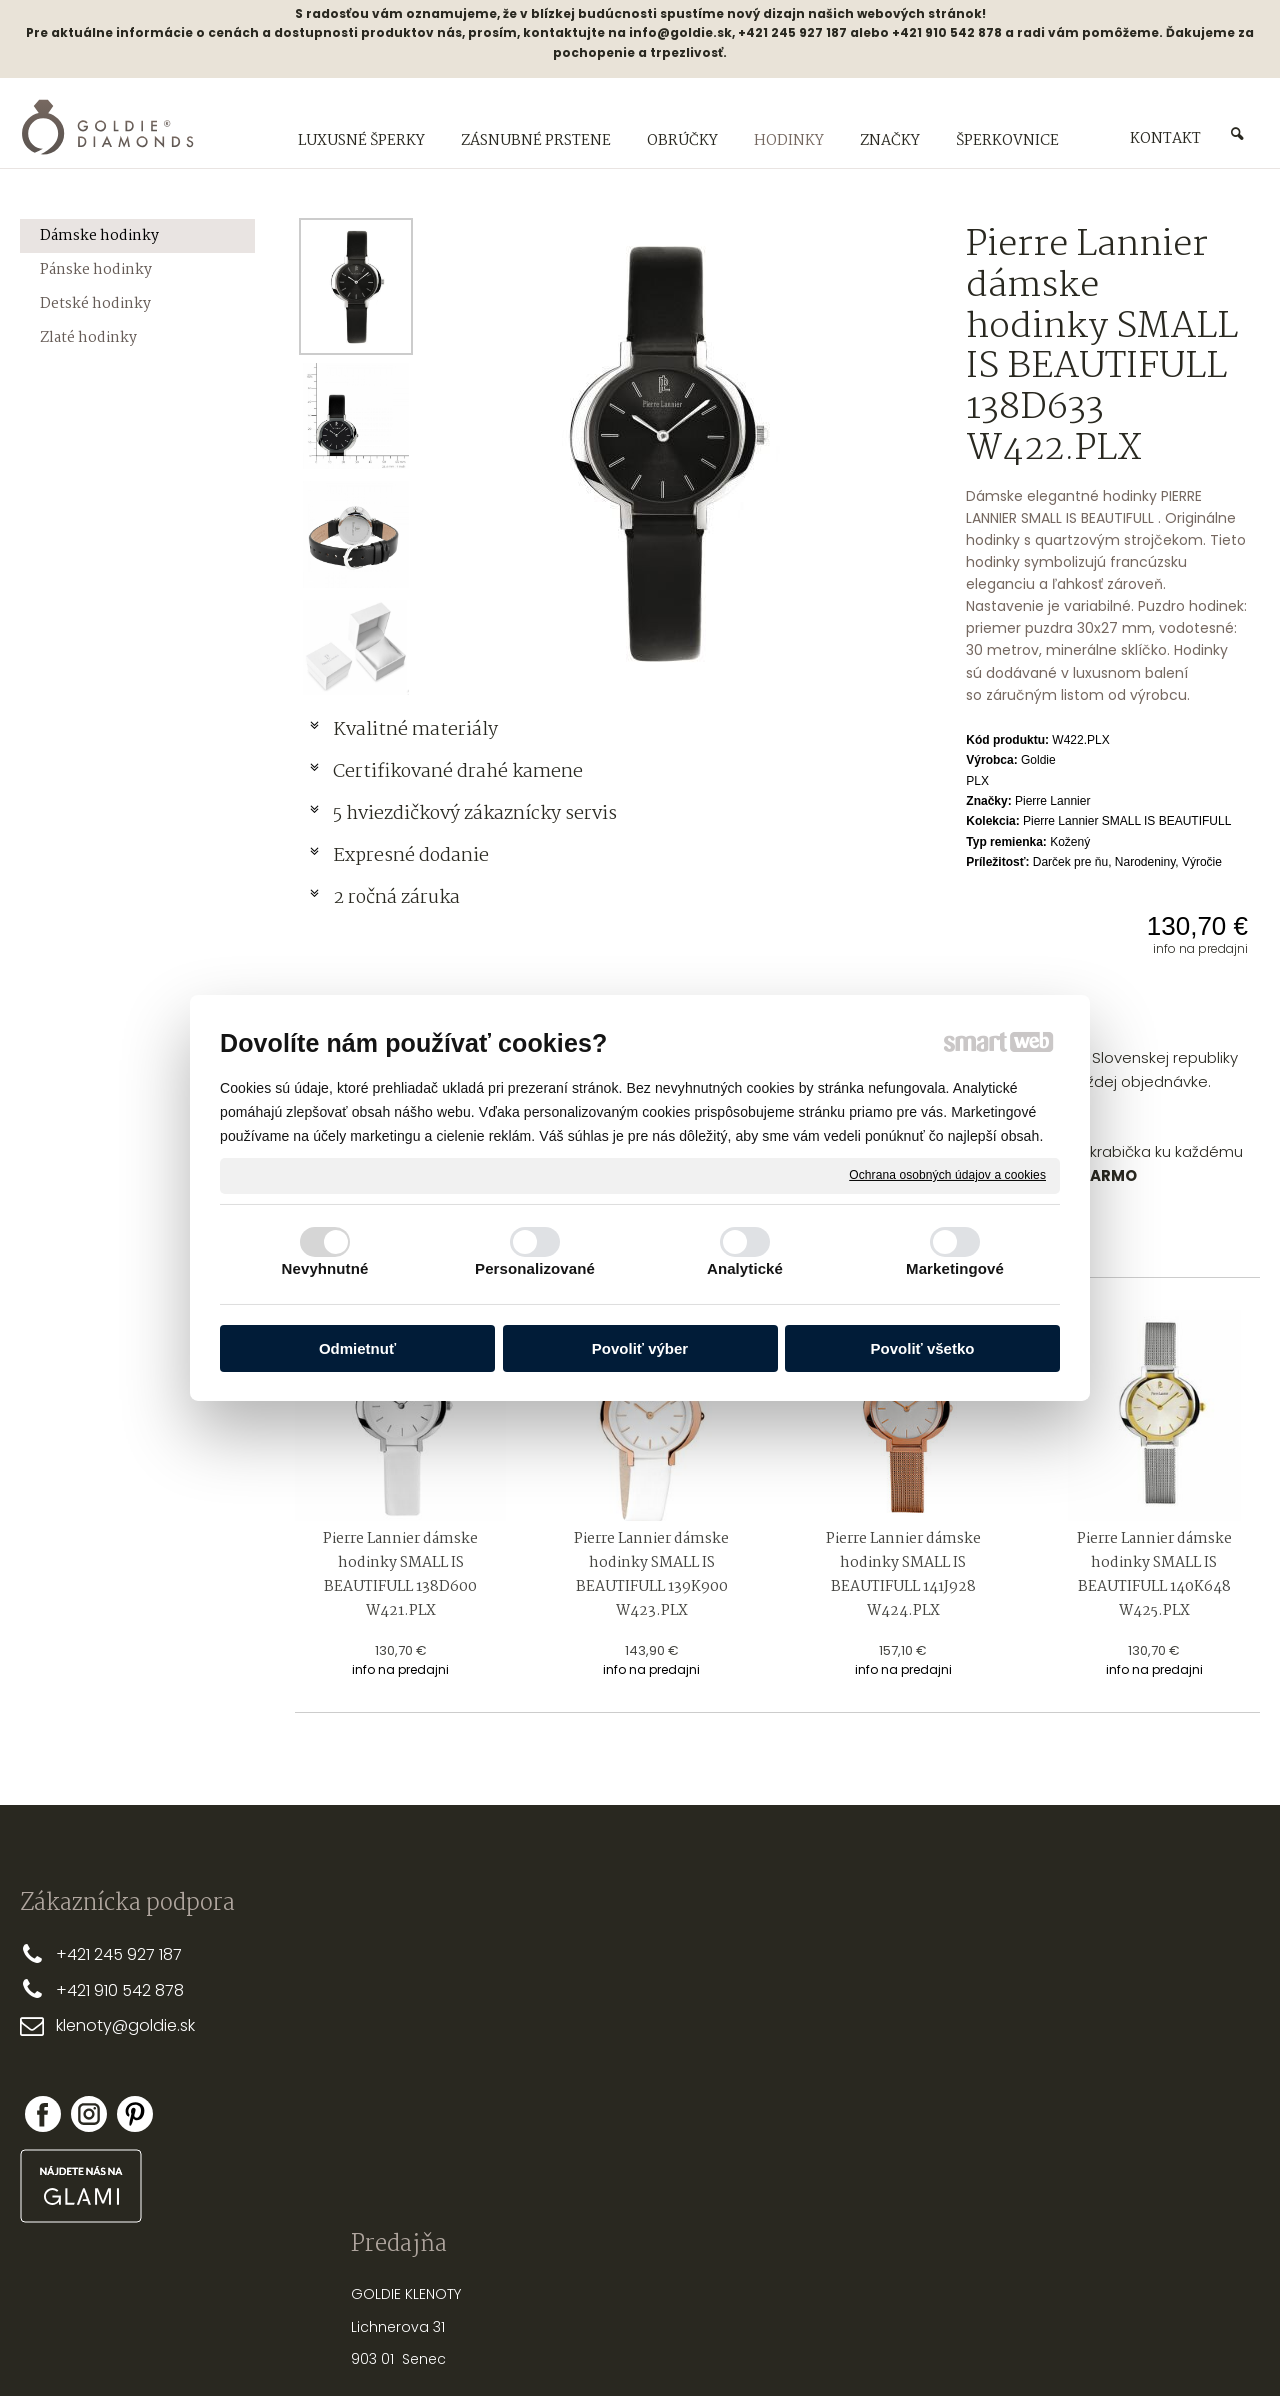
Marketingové (955, 1268)
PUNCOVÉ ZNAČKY (853, 2160)
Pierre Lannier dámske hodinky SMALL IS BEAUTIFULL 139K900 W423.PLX (653, 1575)
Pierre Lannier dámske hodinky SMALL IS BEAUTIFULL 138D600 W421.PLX (402, 1575)
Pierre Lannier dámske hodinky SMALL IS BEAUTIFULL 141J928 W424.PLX (905, 1575)
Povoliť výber (640, 1348)
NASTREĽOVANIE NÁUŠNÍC (876, 2095)
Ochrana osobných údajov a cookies (947, 1175)
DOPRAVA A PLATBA (600, 1985)
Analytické (745, 1268)
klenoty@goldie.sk (125, 2025)
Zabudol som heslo (1100, 2109)
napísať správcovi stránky (575, 2345)
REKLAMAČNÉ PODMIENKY (618, 2050)
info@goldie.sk (680, 32)
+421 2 (79, 1954)
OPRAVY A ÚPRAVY (853, 2128)
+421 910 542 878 (120, 1990)
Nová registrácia (1093, 2095)
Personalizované (535, 1268)
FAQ (549, 2083)
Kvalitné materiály (417, 730)
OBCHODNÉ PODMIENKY (614, 2018)
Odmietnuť (357, 1348)
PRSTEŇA (882, 1975)
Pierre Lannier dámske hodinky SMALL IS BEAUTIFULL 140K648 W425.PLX (1156, 1575)
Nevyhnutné (325, 1268)
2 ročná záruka (396, 898)
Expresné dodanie (411, 856)
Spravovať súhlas (974, 2345)
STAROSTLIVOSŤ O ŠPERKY (878, 2063)
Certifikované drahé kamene (460, 772)
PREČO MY (569, 1953)
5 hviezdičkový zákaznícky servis (475, 814)
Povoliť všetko (923, 1348)
